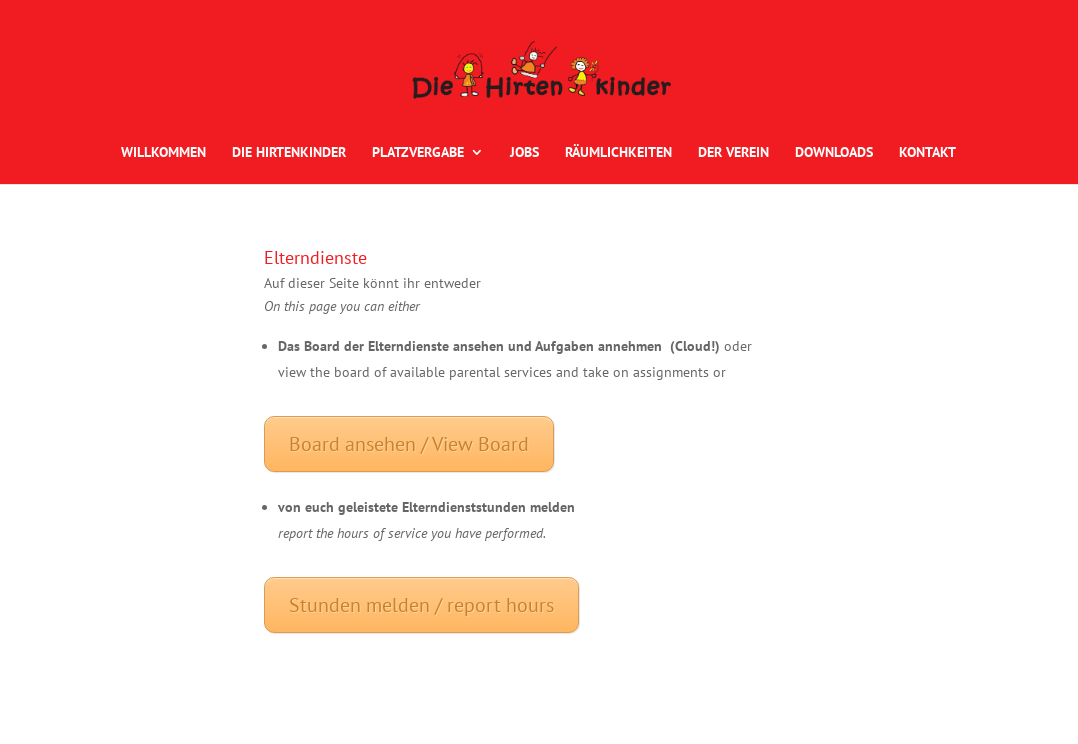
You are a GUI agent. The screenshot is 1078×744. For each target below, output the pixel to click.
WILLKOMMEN (163, 153)
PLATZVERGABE (418, 153)
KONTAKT (927, 153)
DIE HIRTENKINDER (289, 153)
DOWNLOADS (834, 153)
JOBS (524, 153)
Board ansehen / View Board (409, 444)
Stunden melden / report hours (421, 605)
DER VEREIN (733, 153)
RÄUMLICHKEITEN (618, 153)
